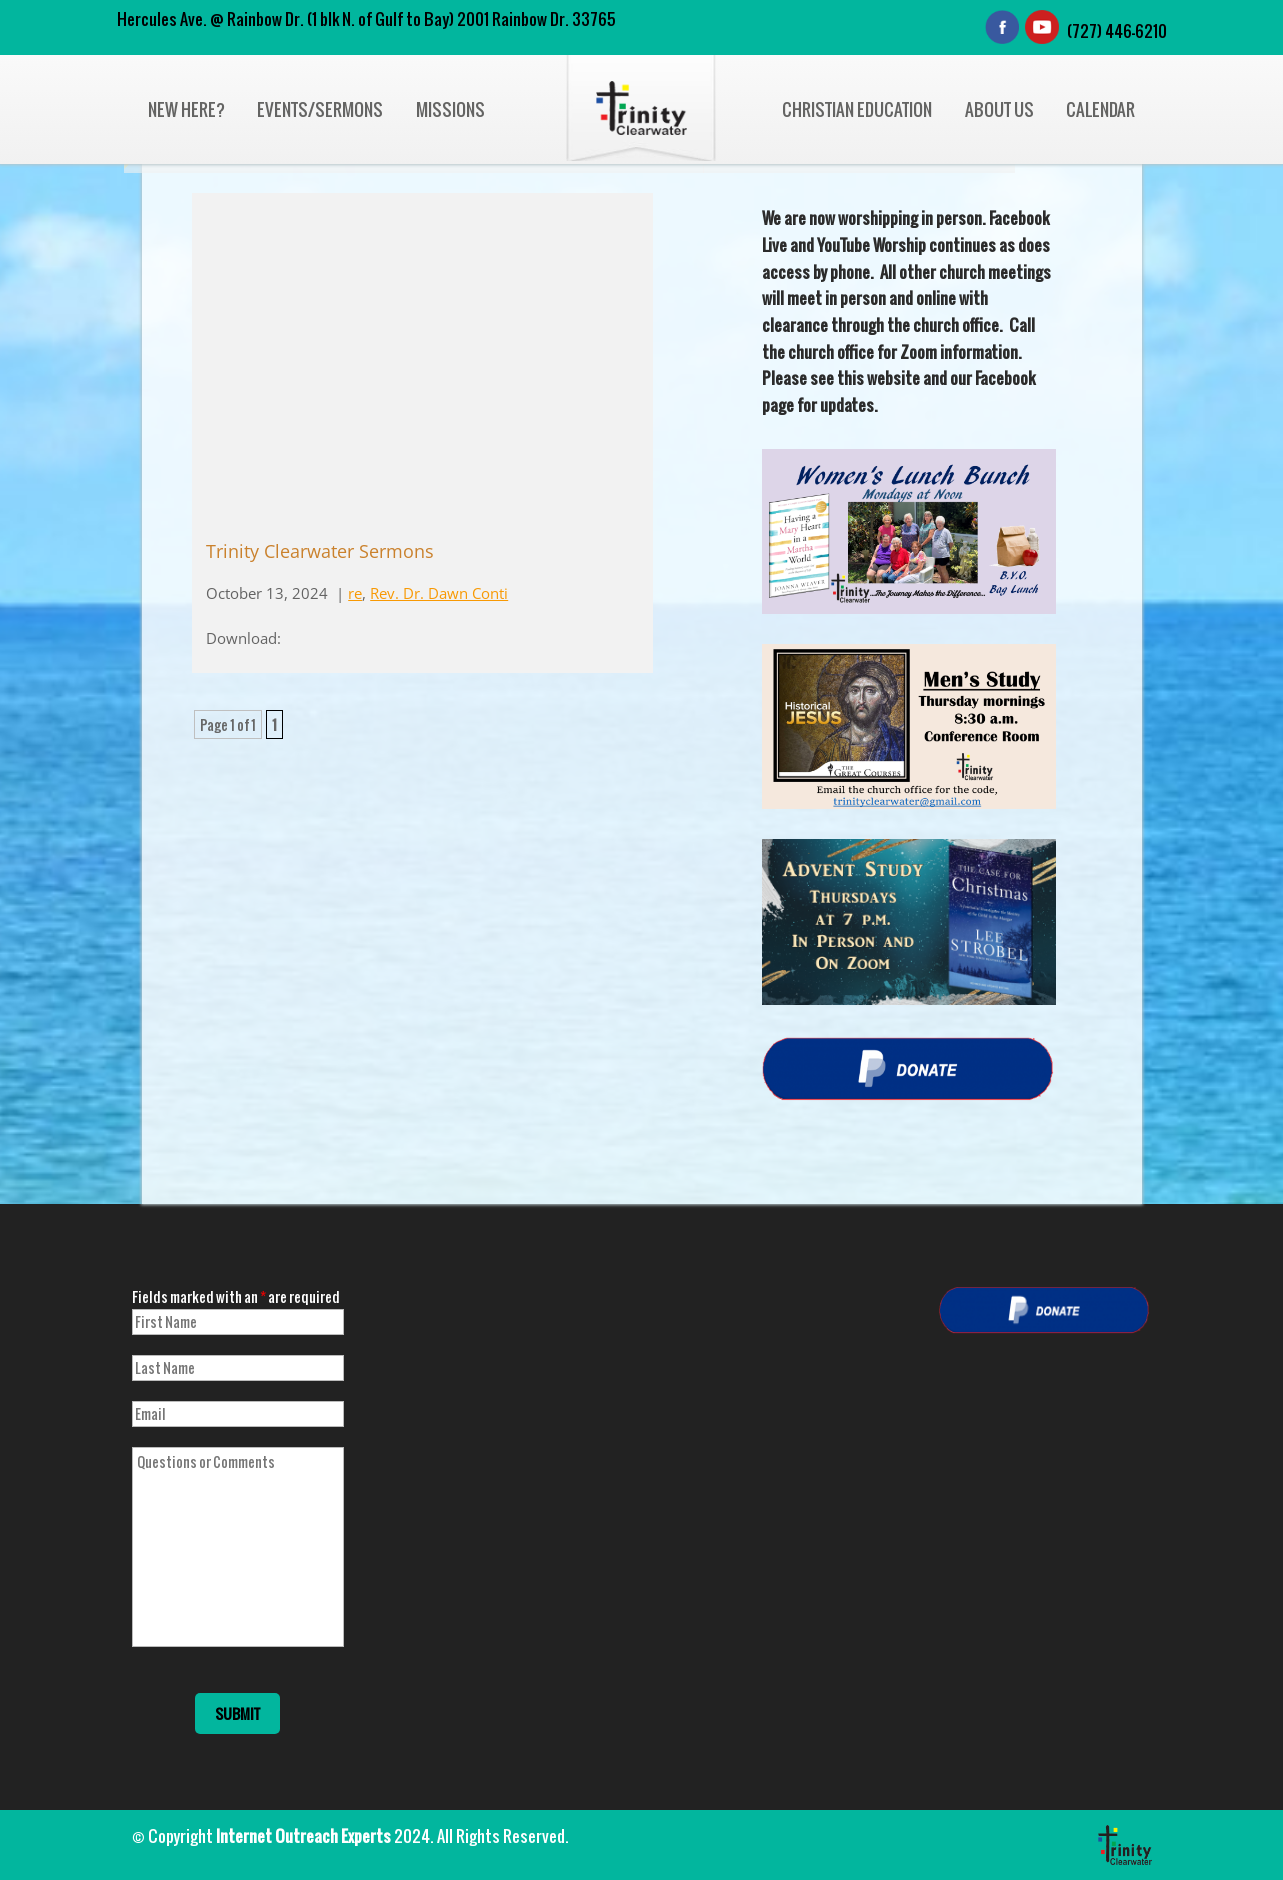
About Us (999, 109)
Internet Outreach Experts (303, 1836)
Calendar (1100, 109)
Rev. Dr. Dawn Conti (439, 593)
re (355, 593)
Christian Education (857, 109)
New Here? (186, 109)
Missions (450, 109)
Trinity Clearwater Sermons (320, 551)
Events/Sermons (320, 109)
